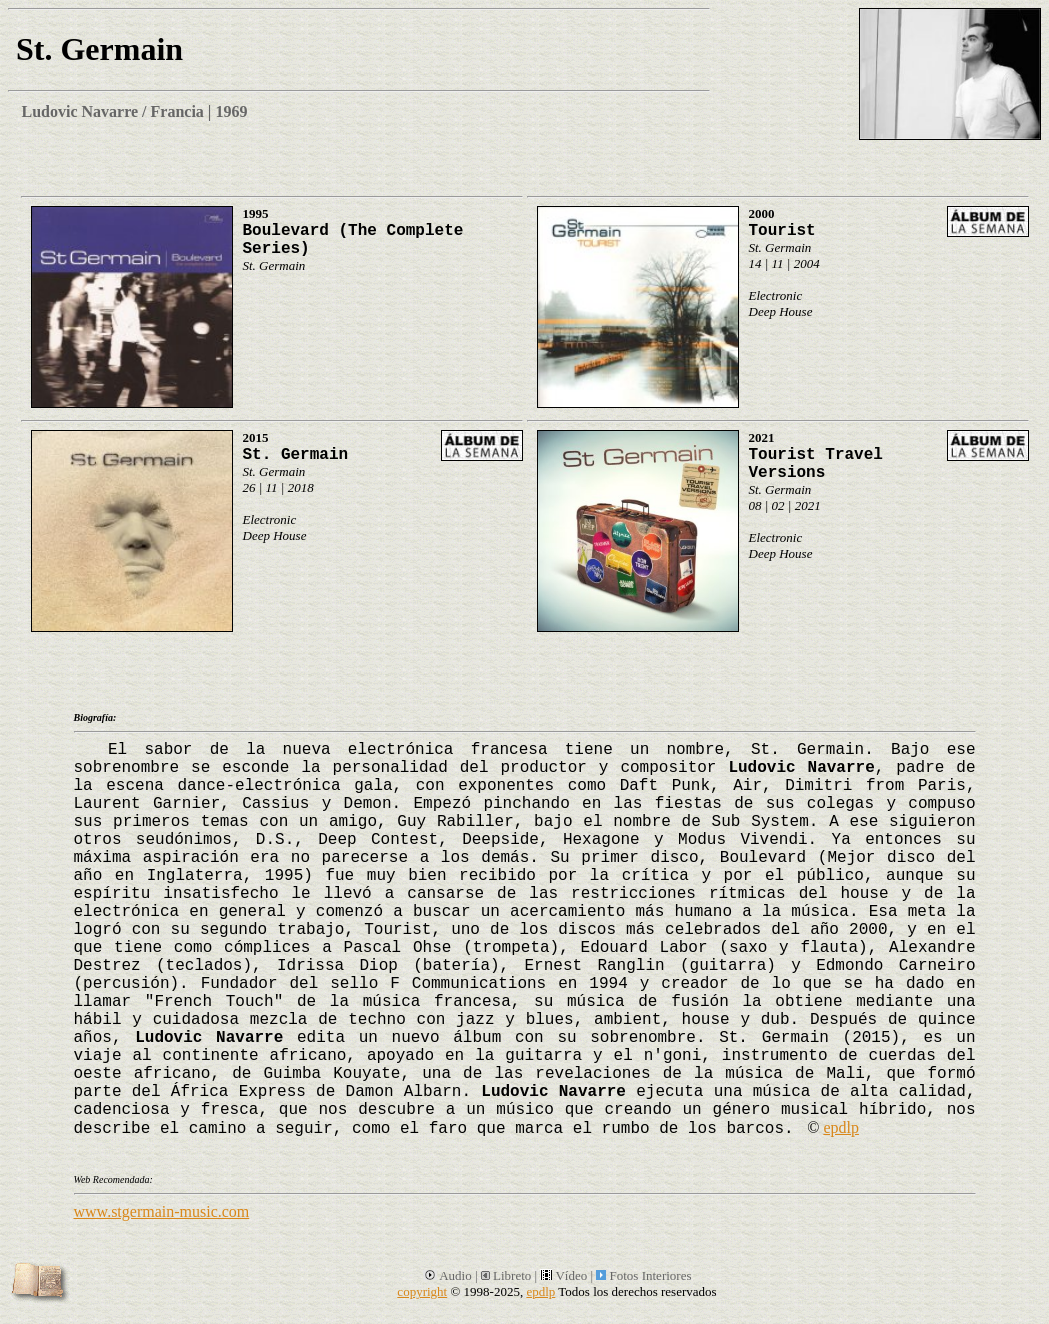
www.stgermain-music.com (162, 1211)
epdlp (841, 1127)
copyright (422, 1291)
